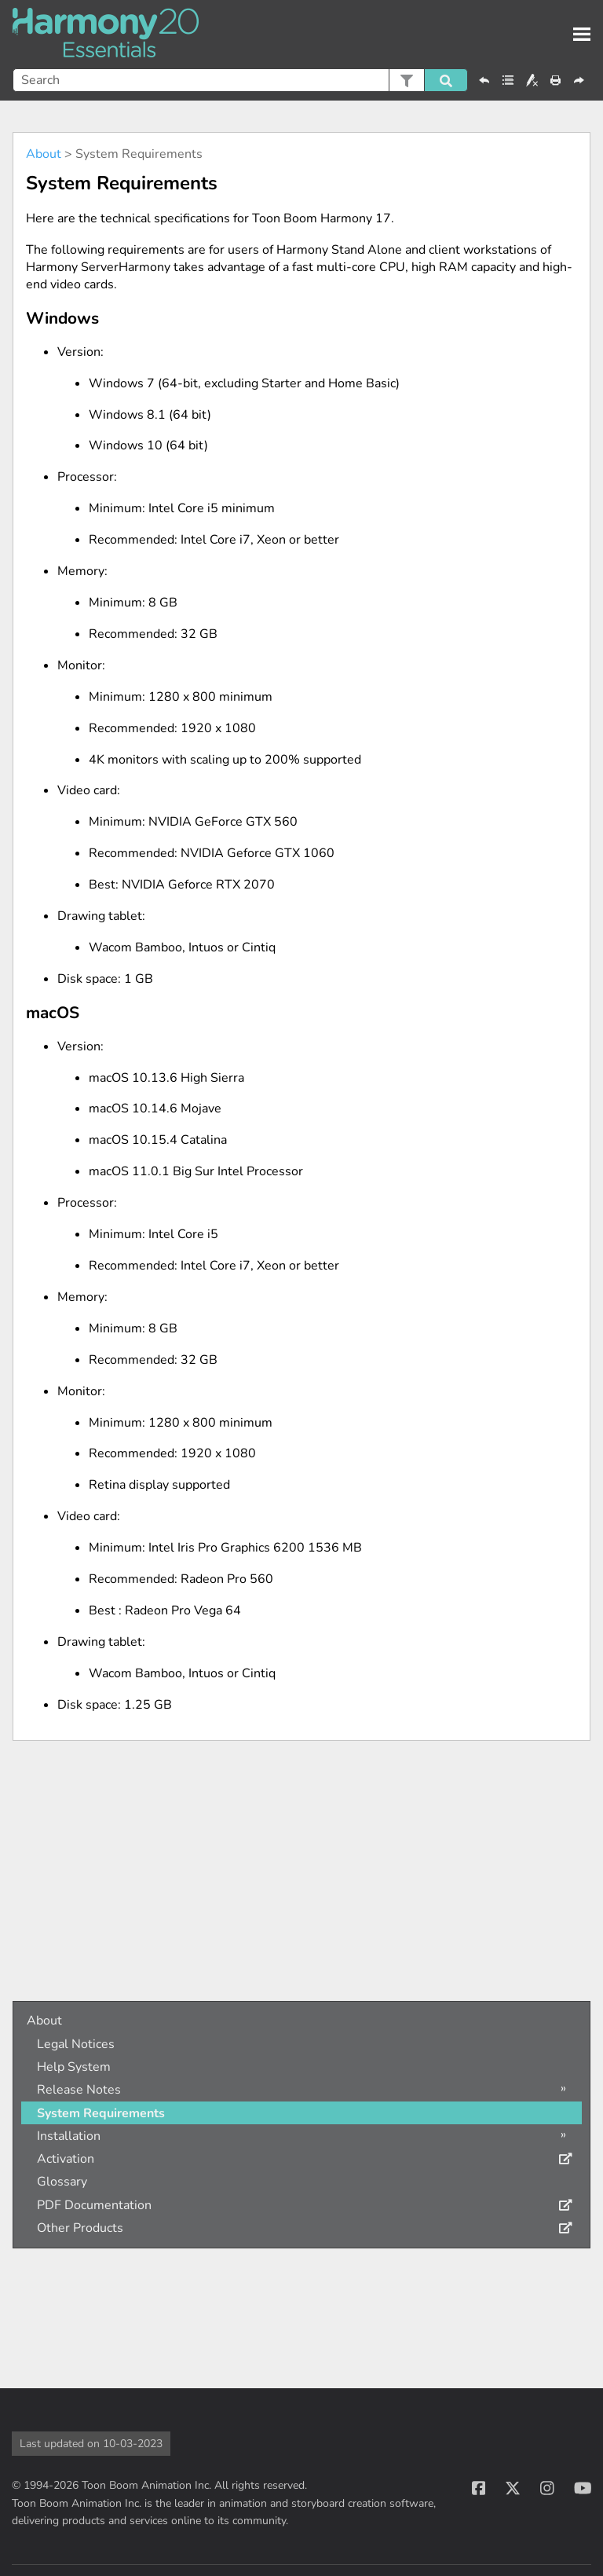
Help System (74, 2067)
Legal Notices (76, 2044)
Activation (65, 2158)
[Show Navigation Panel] (582, 34)
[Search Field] (240, 80)
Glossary (62, 2181)
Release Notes (79, 2089)
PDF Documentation (94, 2205)
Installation (68, 2136)
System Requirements (101, 2113)
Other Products (80, 2228)
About (43, 154)
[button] (406, 80)
